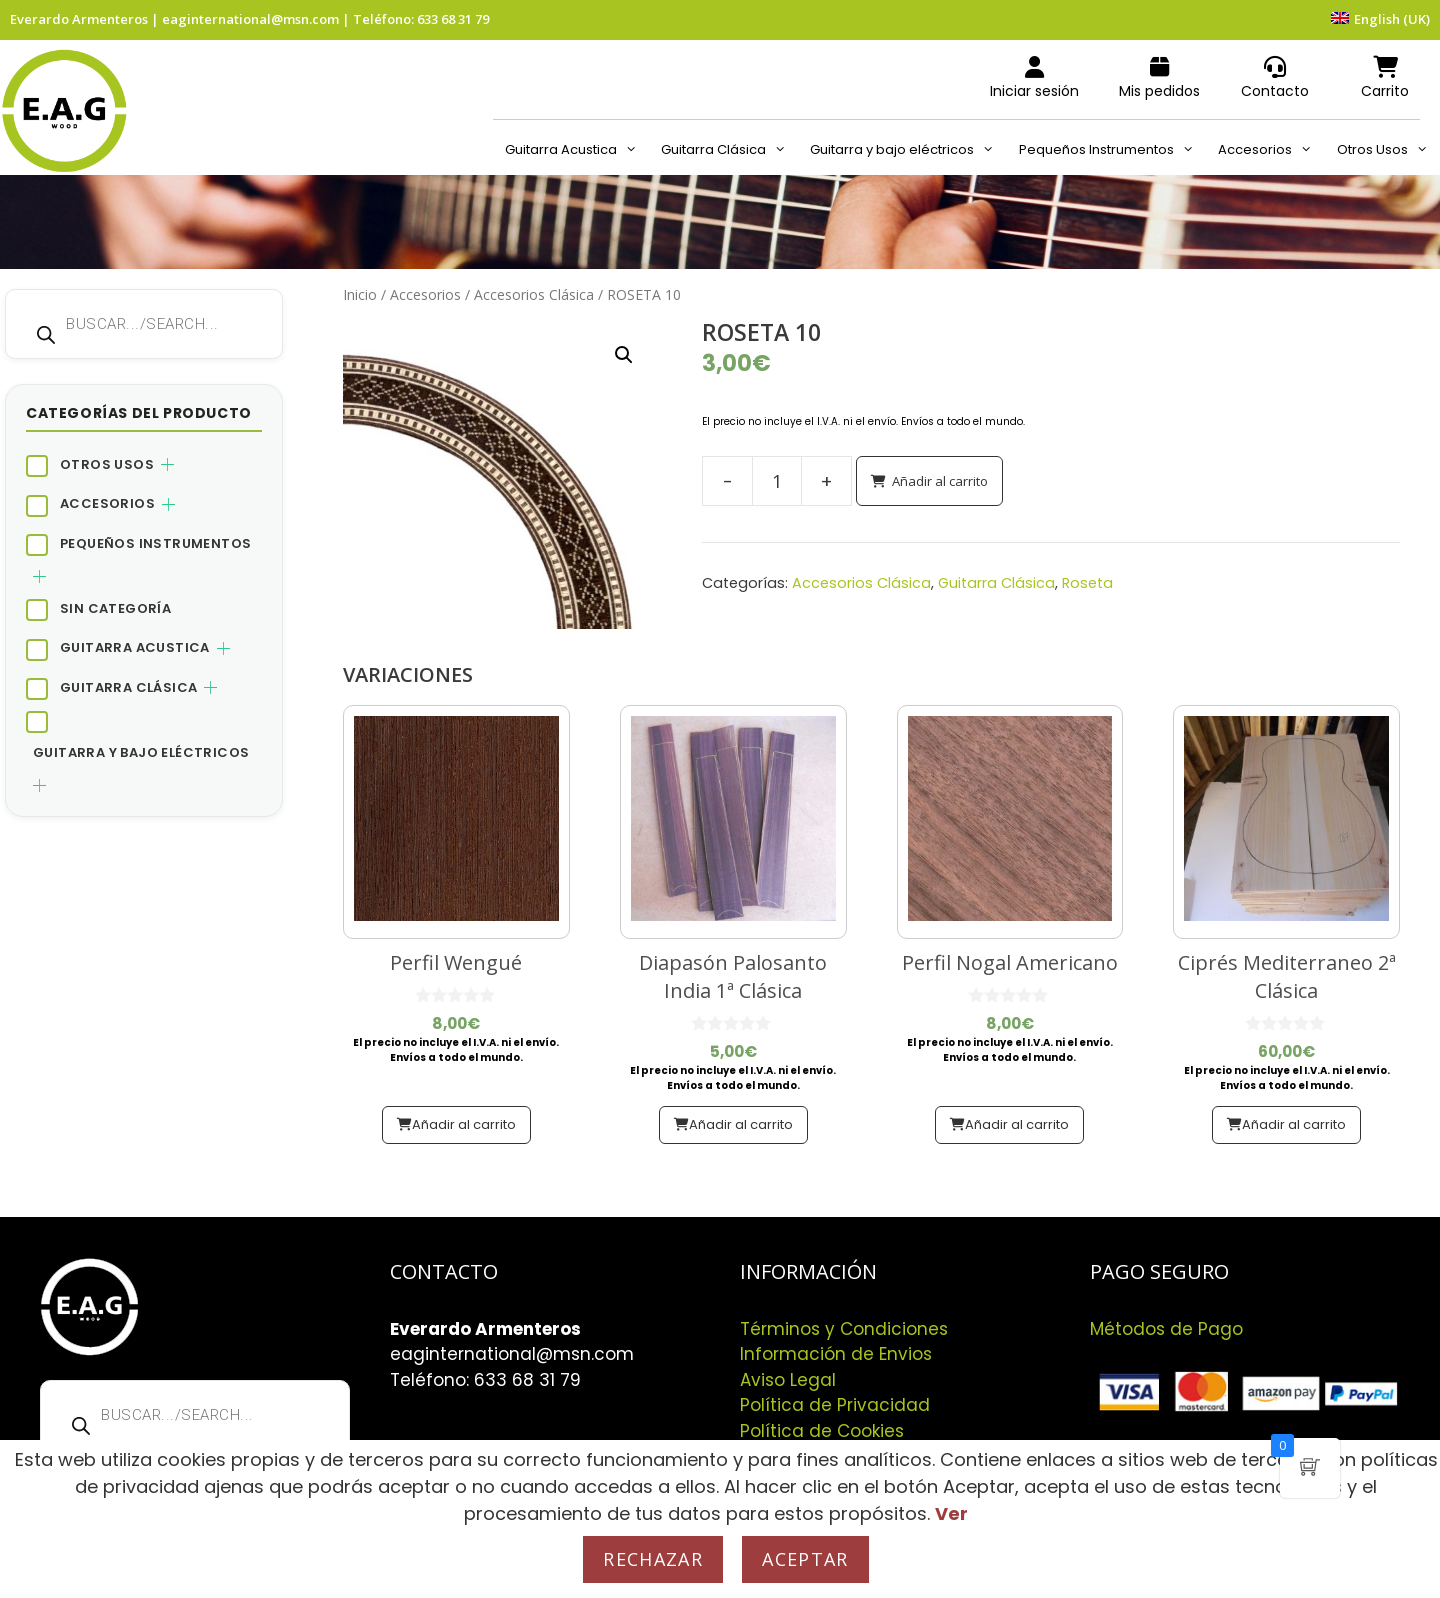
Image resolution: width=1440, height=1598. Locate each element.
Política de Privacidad (835, 1405)
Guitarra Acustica (577, 150)
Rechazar (653, 1559)
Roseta (1087, 583)
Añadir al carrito (940, 481)
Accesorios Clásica (534, 294)
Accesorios (1271, 150)
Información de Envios (836, 1354)
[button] (624, 355)
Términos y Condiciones (844, 1329)
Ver (951, 1513)
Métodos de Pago (1166, 1329)
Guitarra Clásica (729, 150)
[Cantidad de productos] (777, 481)
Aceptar (805, 1559)
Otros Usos (1388, 150)
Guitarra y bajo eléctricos (908, 150)
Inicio (360, 294)
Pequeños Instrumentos (1112, 150)
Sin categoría (115, 608)
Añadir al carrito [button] (464, 1124)
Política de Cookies (822, 1431)
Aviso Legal (788, 1380)
